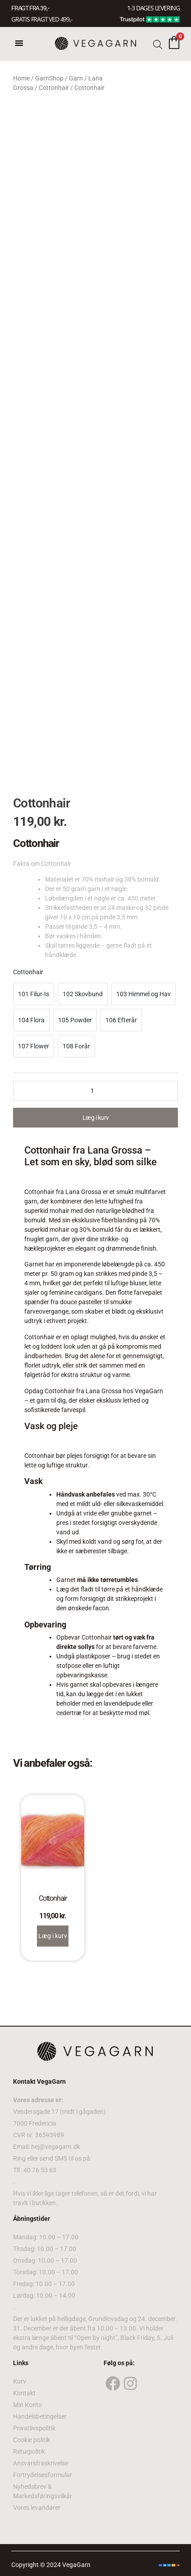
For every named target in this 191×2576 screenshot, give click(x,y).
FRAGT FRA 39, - (30, 8)
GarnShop (49, 78)
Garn (76, 78)
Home (21, 78)
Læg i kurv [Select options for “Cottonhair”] (52, 1935)
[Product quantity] (95, 1091)
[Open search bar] (157, 44)
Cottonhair (54, 87)
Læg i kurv (95, 1117)
